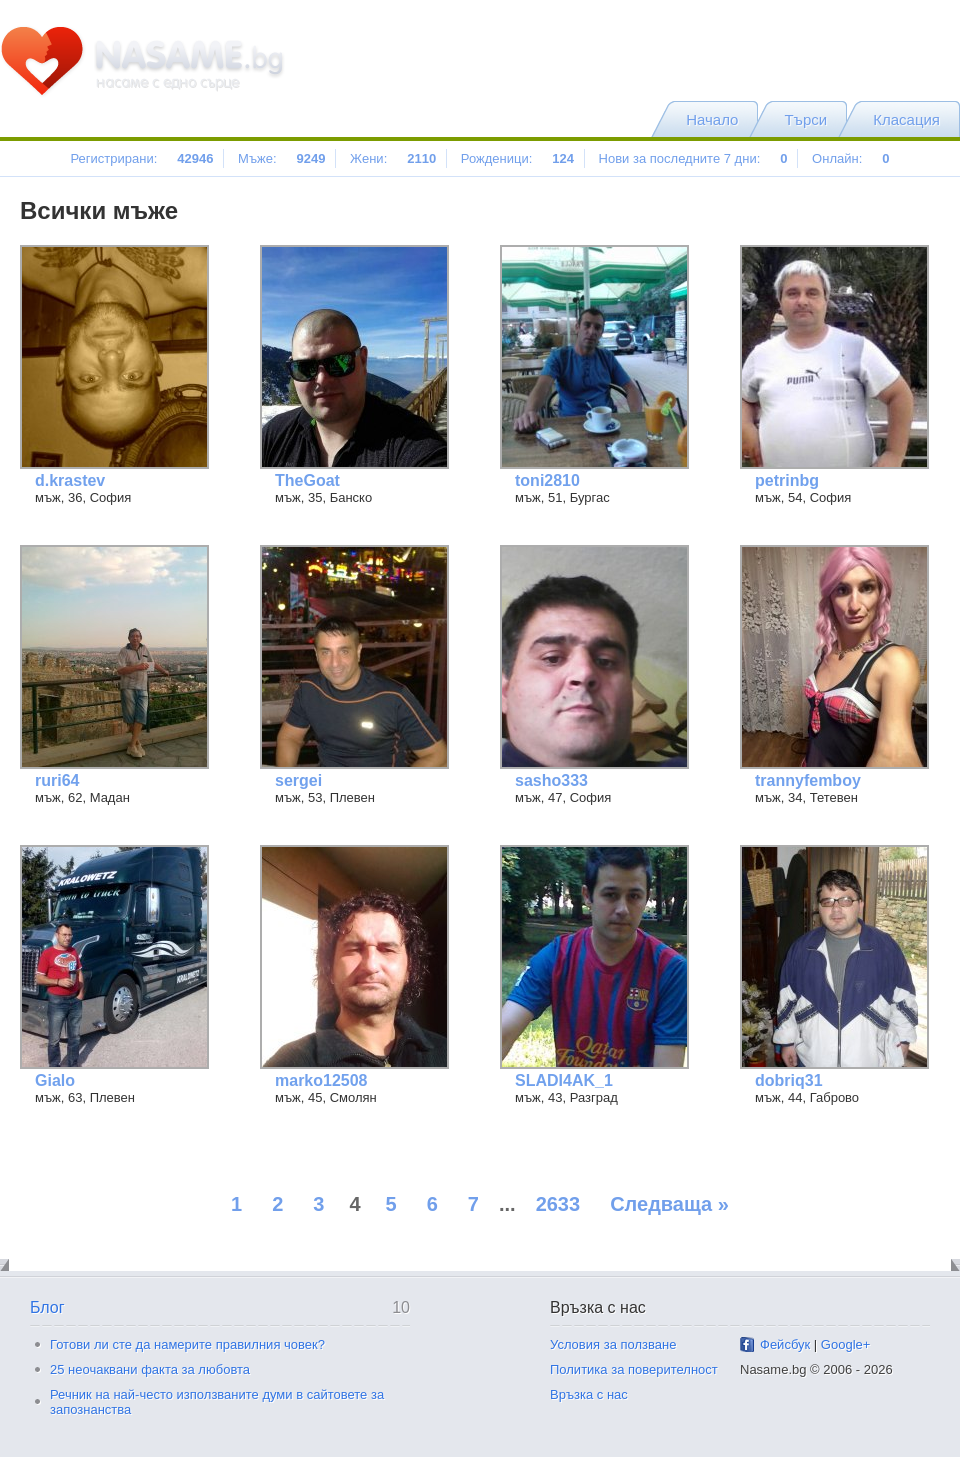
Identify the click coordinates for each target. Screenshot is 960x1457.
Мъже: (281, 158)
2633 (558, 1204)
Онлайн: (850, 158)
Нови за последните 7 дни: (693, 158)
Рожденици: (517, 158)
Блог (47, 1307)
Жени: (393, 158)
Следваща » (669, 1204)
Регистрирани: (141, 158)
